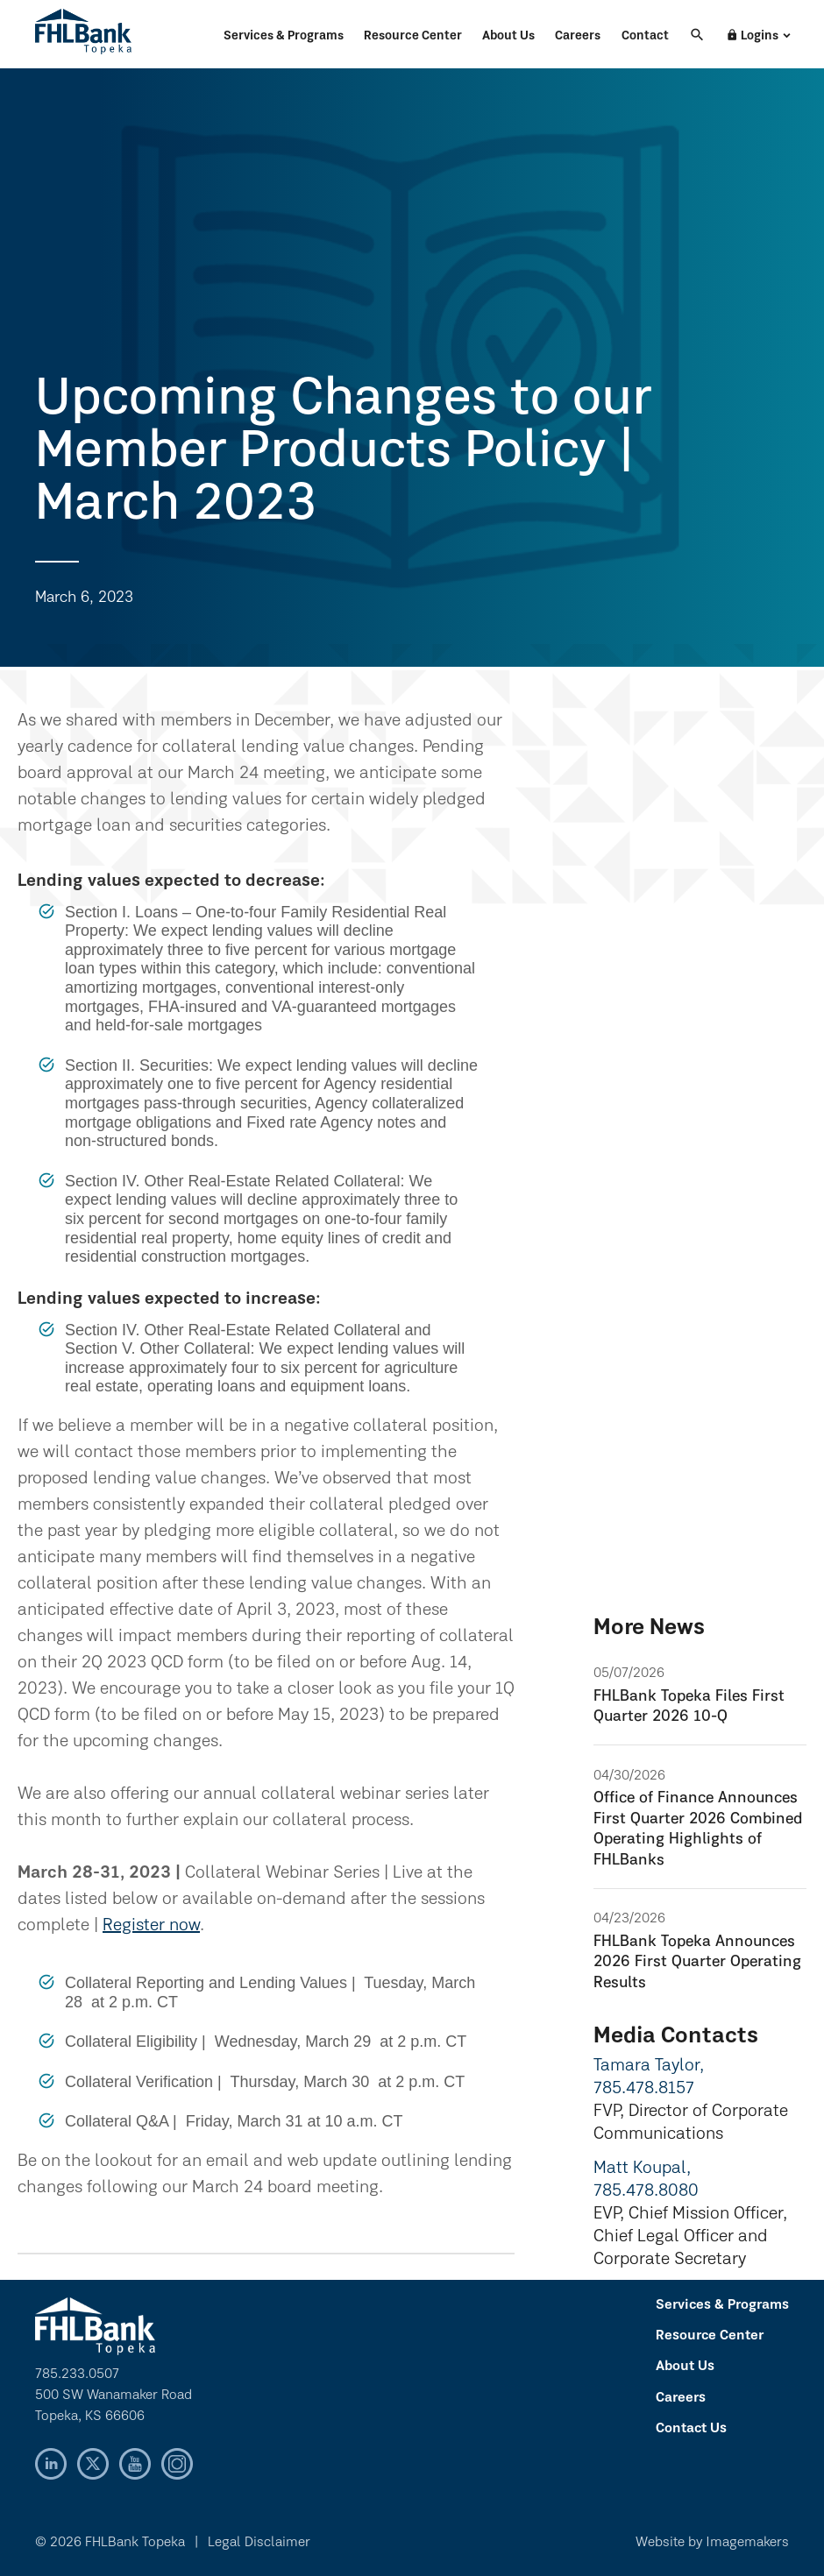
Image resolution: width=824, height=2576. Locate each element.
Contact (645, 36)
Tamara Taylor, (648, 2066)
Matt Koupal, (642, 2168)
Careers (577, 36)
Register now (151, 1926)
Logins (752, 36)
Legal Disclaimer (259, 2543)
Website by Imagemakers (712, 2543)
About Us (508, 36)
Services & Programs (284, 36)
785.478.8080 (646, 2191)
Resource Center (413, 36)
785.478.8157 (643, 2089)
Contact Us (691, 2429)
